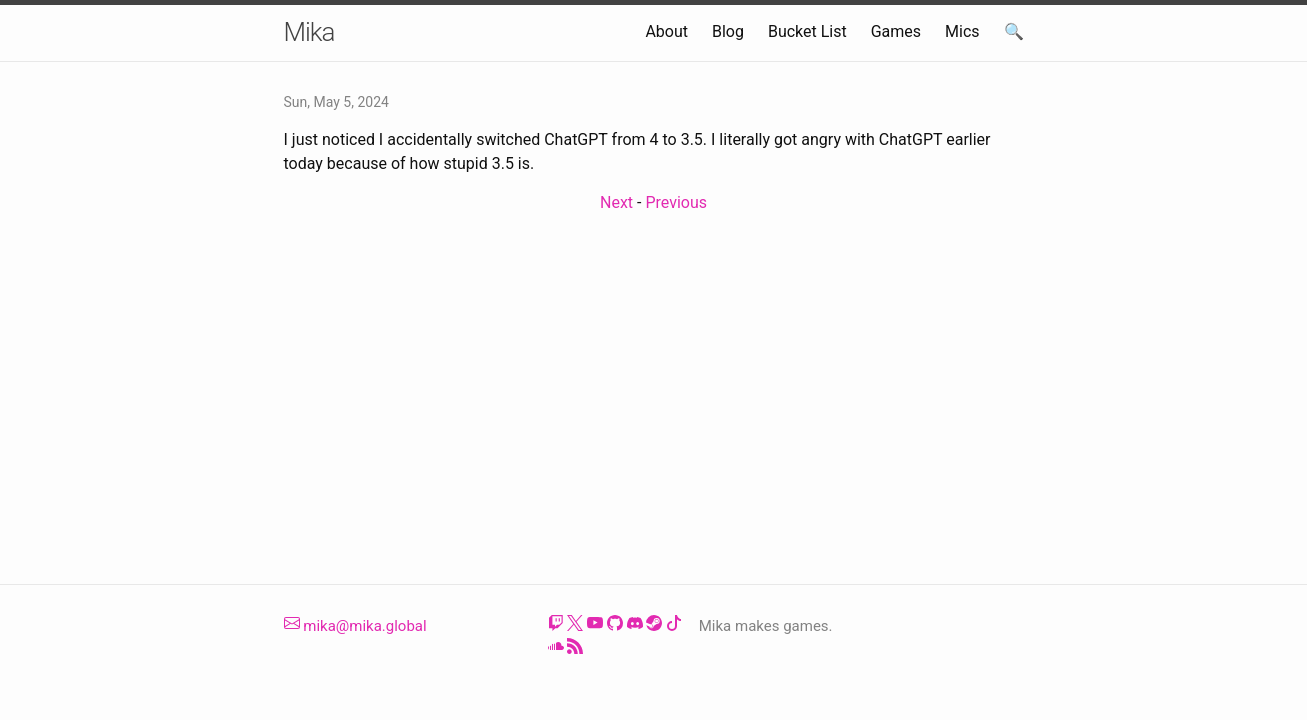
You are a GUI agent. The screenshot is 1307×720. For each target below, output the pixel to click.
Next (616, 202)
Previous (676, 202)
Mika (309, 32)
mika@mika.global (355, 626)
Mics (962, 31)
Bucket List (807, 31)
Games (896, 31)
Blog (728, 31)
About (666, 31)
